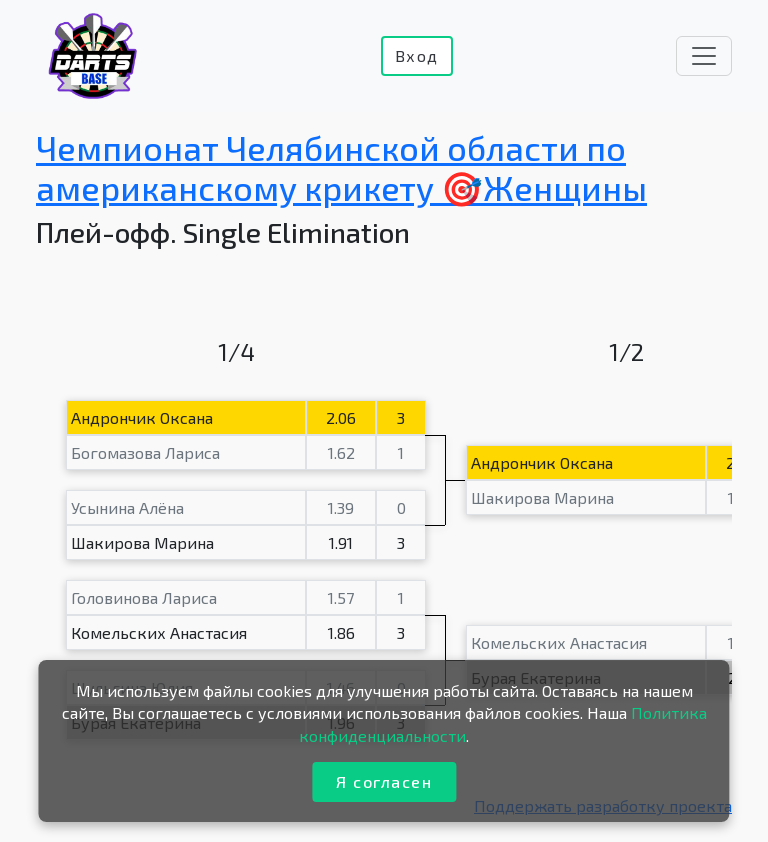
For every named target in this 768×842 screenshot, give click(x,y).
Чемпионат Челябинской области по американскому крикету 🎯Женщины (341, 168)
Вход (417, 55)
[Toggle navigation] (704, 56)
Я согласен (384, 781)
